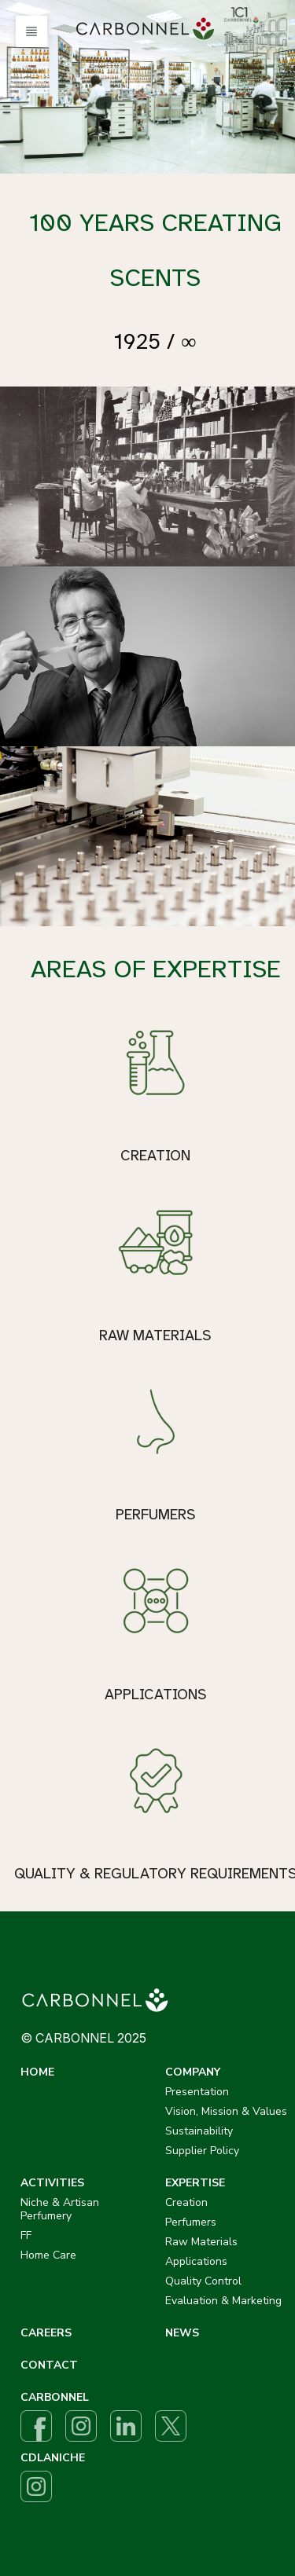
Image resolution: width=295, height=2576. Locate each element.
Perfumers (190, 2222)
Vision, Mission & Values (226, 2111)
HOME (37, 2072)
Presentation (197, 2091)
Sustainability (199, 2130)
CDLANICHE (52, 2457)
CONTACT (49, 2365)
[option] (147, 87)
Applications (196, 2261)
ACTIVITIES (52, 2182)
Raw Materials (201, 2241)
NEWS (182, 2332)
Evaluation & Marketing (223, 2300)
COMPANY (192, 2072)
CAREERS (46, 2332)
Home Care (48, 2255)
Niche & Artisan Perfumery (59, 2209)
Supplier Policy (202, 2150)
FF (25, 2235)
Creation (186, 2202)
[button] (31, 31)
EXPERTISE (195, 2182)
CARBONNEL (54, 2397)
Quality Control (203, 2281)
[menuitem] (148, 29)
